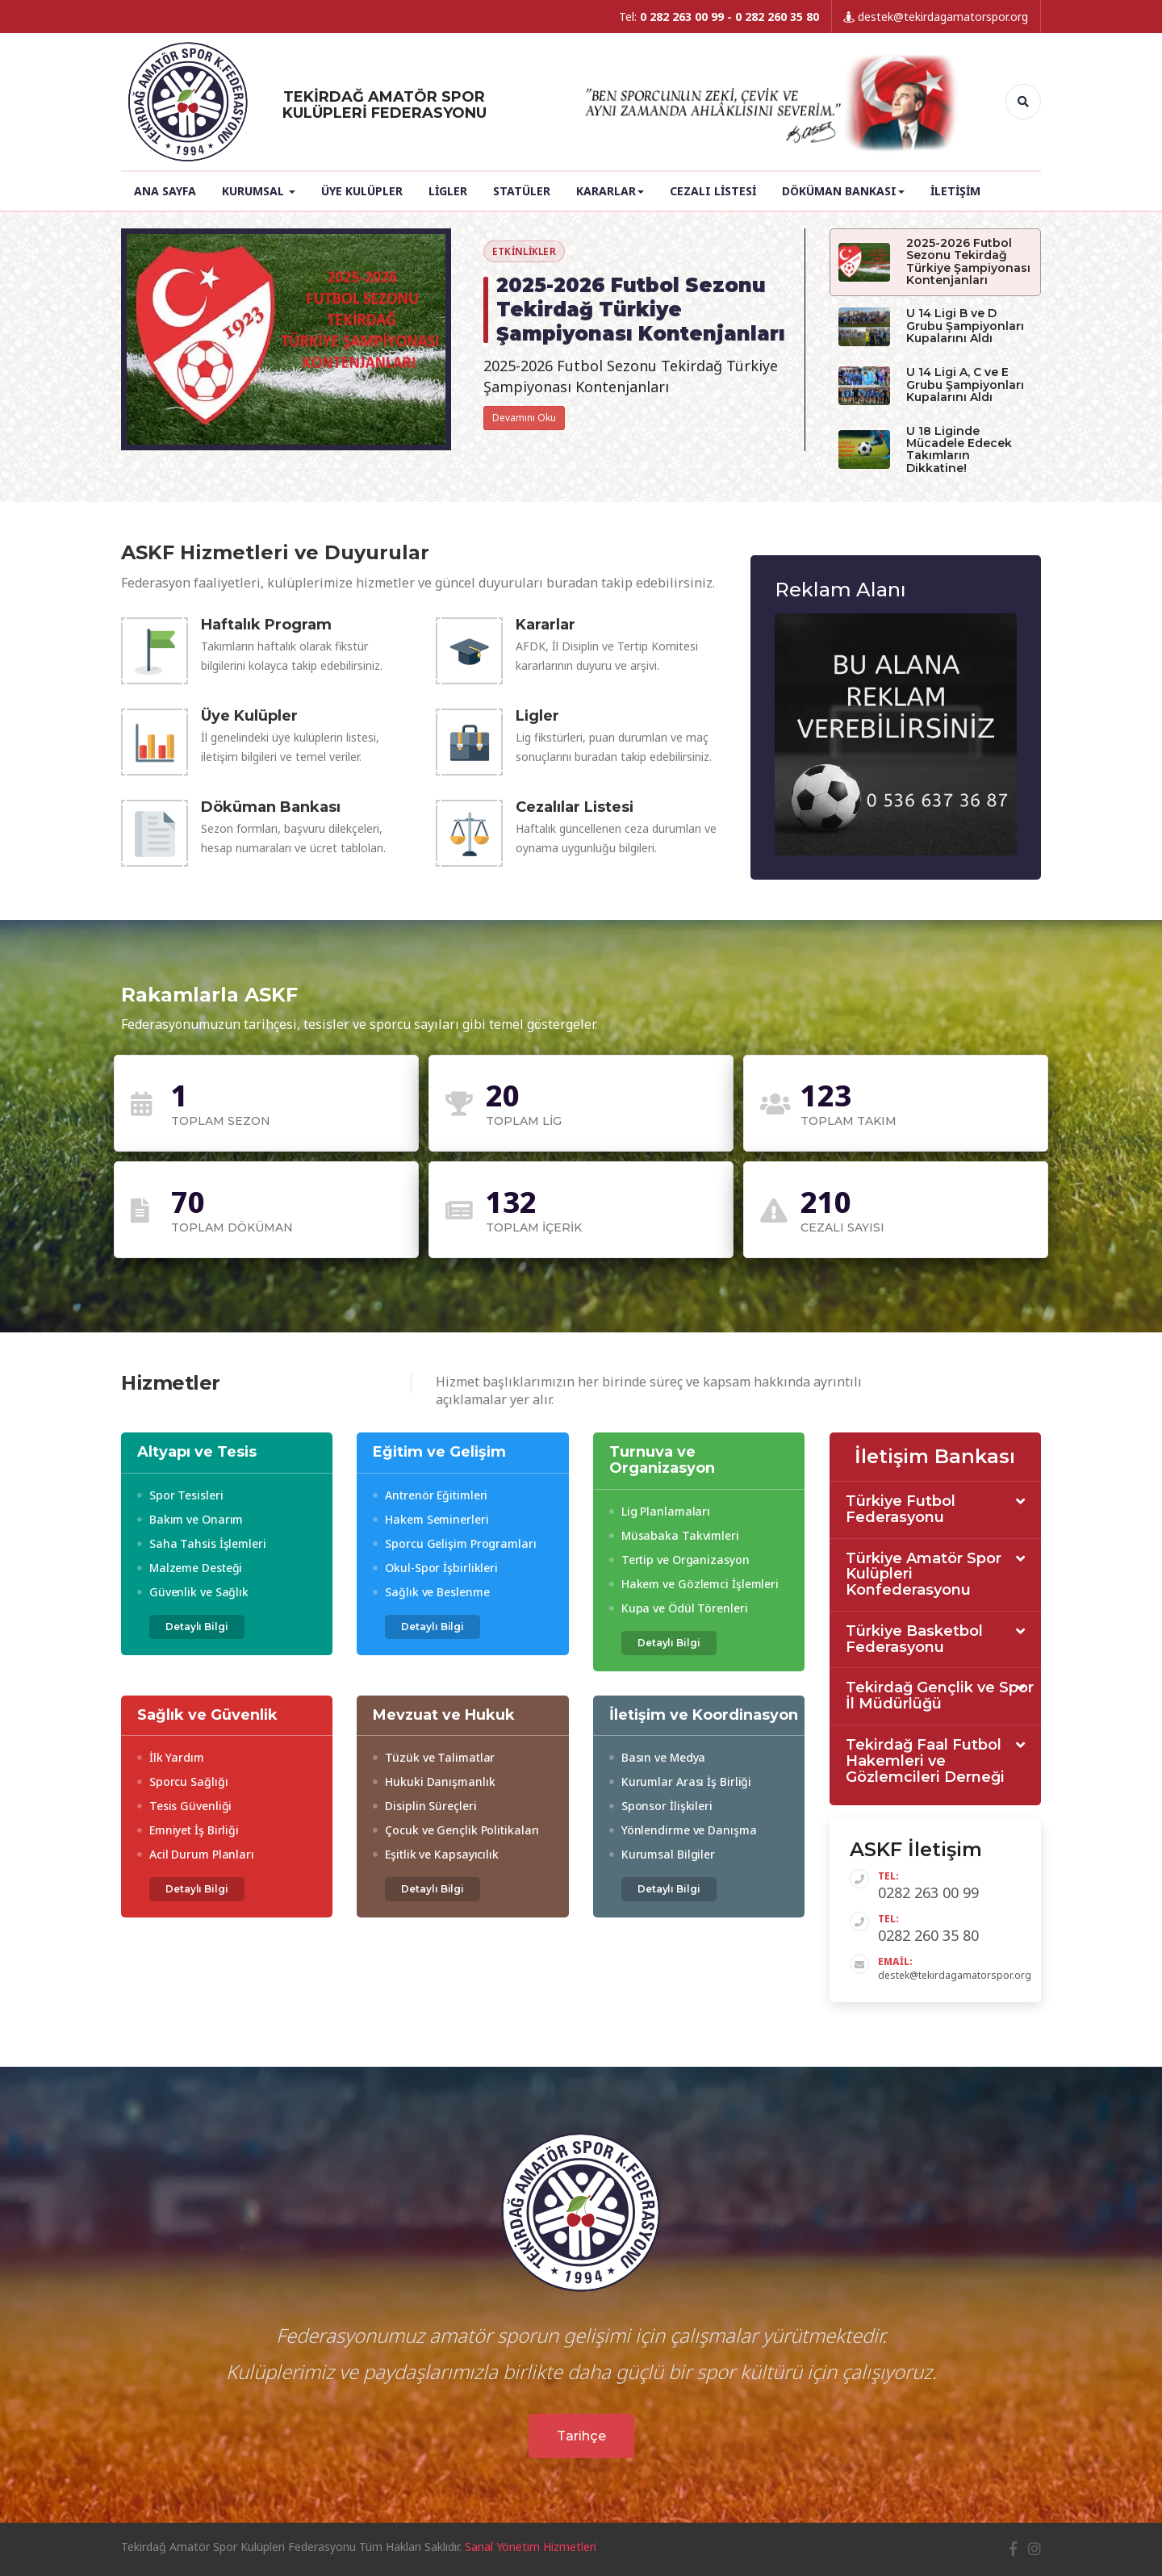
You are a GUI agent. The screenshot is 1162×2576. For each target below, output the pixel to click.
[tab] (936, 1510)
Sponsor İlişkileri (661, 1805)
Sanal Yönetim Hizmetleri (530, 2546)
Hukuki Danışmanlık (434, 1781)
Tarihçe (581, 2436)
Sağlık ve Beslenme (431, 1592)
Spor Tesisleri (180, 1495)
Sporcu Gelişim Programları (454, 1543)
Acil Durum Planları (195, 1854)
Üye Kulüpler (362, 191)
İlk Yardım (170, 1757)
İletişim (955, 191)
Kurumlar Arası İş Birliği (680, 1781)
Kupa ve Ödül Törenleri (678, 1608)
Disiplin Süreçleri (424, 1805)
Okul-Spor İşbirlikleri (435, 1567)
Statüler (521, 191)
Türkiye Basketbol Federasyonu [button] (914, 1640)
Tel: (719, 16)
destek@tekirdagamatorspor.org (935, 16)
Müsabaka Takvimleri (674, 1535)
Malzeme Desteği (189, 1567)
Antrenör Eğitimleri (430, 1495)
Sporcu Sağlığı (182, 1781)
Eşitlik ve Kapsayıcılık (436, 1854)
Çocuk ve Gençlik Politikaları (456, 1830)
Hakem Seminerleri (430, 1519)
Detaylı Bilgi (196, 1626)
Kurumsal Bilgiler (662, 1854)
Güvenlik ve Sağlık (193, 1592)
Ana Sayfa (165, 191)
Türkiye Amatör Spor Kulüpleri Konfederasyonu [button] (923, 1575)
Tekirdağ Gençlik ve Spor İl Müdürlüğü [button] (940, 1696)
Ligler (447, 191)
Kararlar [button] (610, 191)
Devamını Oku (524, 417)
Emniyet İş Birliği (188, 1830)
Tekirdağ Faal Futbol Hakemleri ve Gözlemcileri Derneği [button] (925, 1761)
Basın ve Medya (657, 1757)
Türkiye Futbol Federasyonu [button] (900, 1510)
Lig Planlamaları (659, 1511)
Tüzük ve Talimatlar (434, 1757)
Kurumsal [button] (258, 191)
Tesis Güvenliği (184, 1805)
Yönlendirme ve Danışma (683, 1830)
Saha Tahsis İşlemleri (201, 1543)
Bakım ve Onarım (190, 1519)
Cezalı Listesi (713, 191)
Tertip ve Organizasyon (679, 1559)
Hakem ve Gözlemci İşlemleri (694, 1583)
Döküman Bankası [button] (843, 191)
